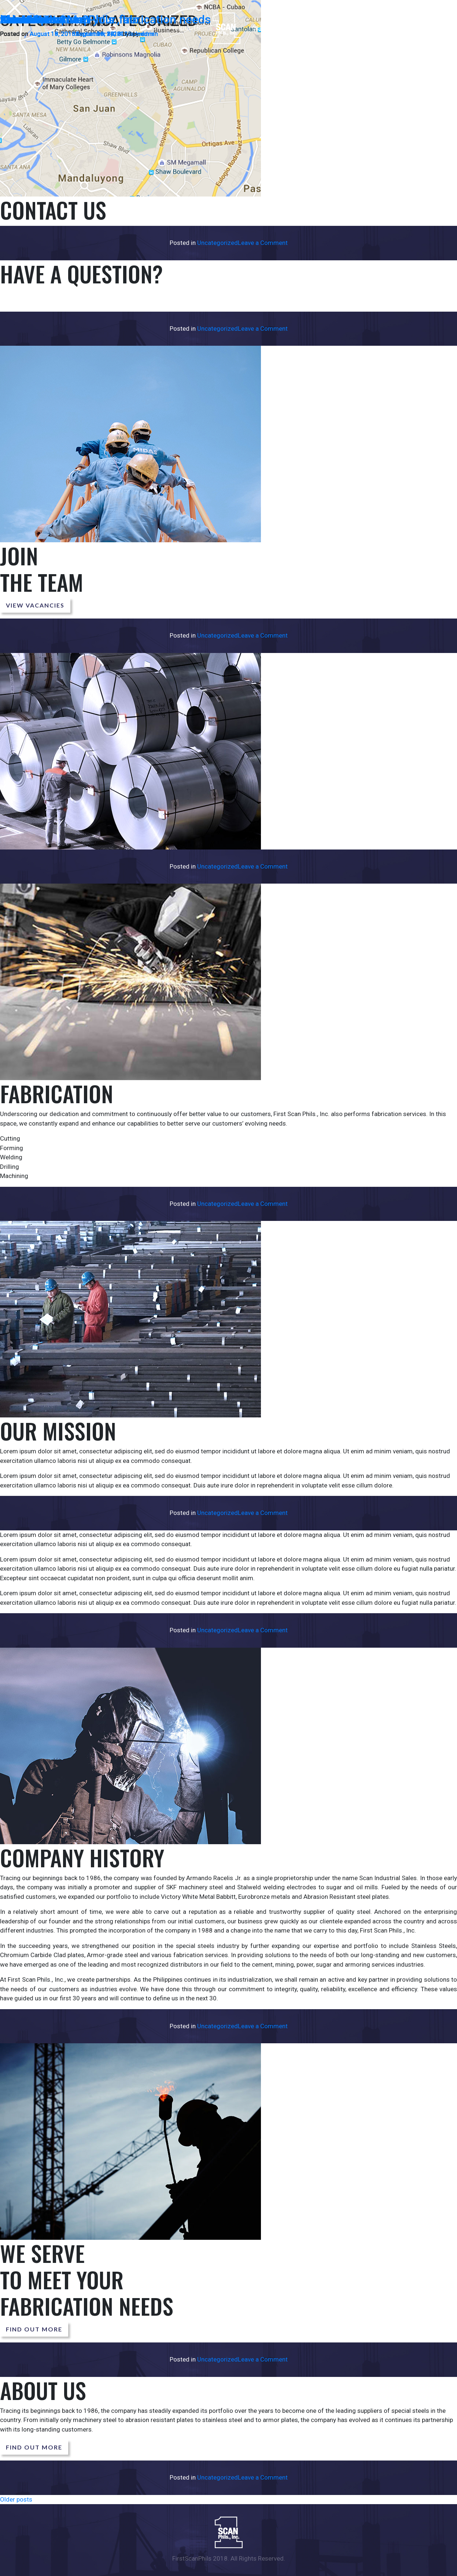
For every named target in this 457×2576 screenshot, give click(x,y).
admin (139, 33)
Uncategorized (217, 242)
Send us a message (41, 297)
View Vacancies (35, 605)
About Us (24, 19)
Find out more (34, 2329)
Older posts (16, 2499)
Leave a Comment (263, 242)
